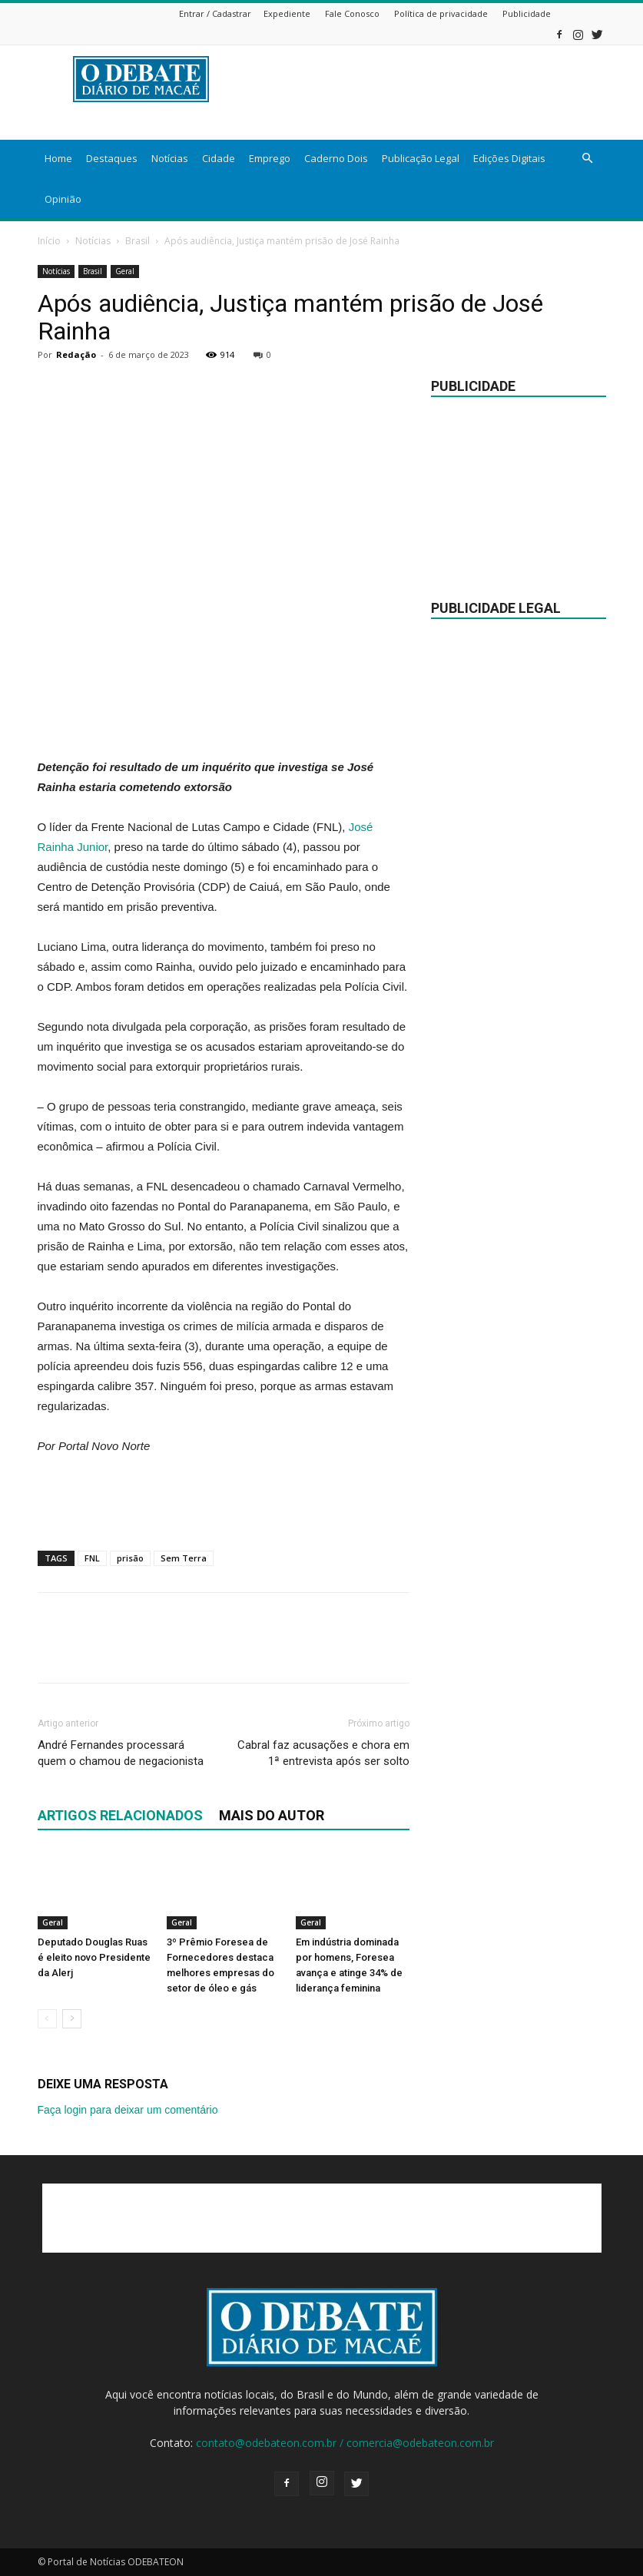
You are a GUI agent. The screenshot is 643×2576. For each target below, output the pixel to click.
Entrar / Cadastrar (215, 13)
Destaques (112, 158)
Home (58, 158)
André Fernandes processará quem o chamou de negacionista (121, 1753)
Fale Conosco (352, 13)
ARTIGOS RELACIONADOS (120, 1815)
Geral (124, 271)
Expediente (286, 13)
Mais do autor (271, 1815)
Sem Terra (184, 1558)
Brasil (137, 240)
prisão (130, 1558)
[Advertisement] (223, 718)
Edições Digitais (509, 158)
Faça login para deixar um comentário (128, 2110)
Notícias (169, 158)
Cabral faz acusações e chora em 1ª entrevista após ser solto (323, 1753)
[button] (587, 158)
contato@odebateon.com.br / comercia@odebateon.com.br (345, 2442)
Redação (76, 354)
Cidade (218, 158)
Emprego (269, 158)
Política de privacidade (441, 13)
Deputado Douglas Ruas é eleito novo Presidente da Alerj (94, 1957)
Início (49, 240)
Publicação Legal (420, 158)
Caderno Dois (336, 158)
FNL (92, 1558)
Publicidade (526, 13)
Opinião (63, 199)
